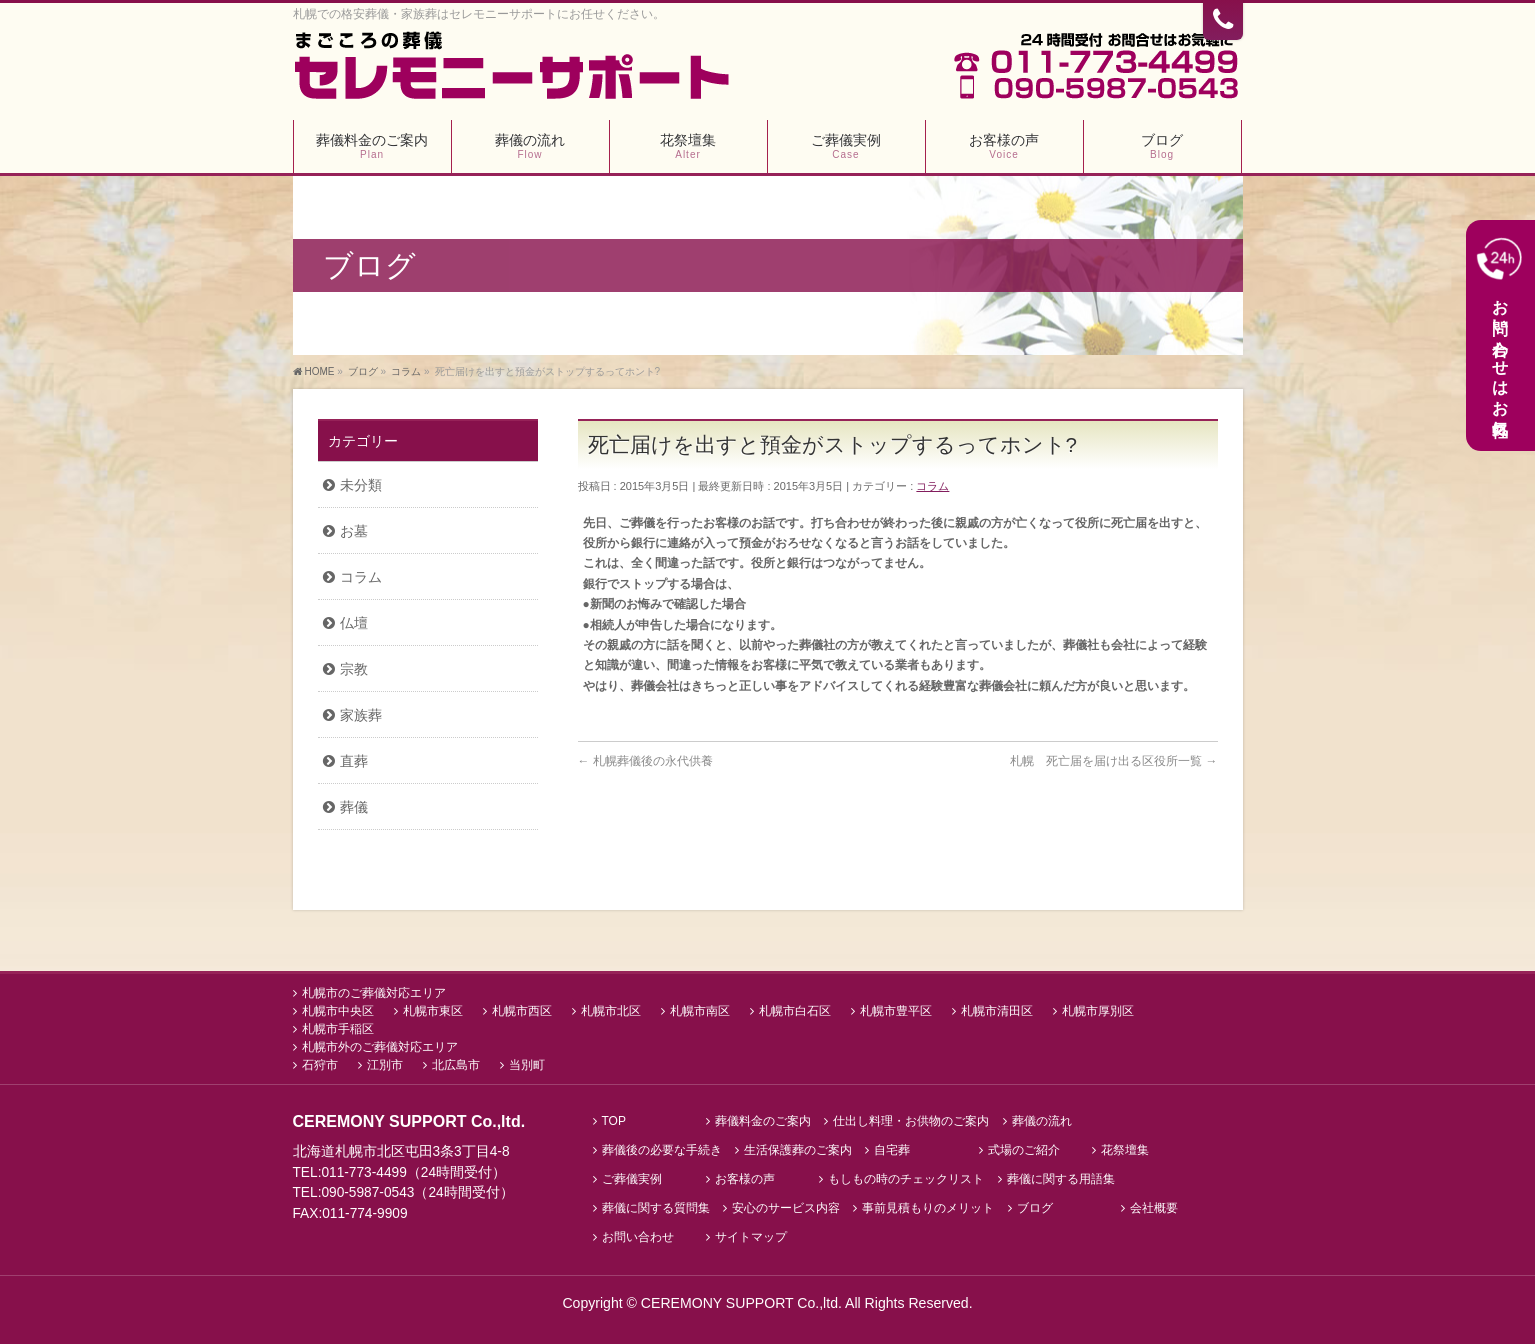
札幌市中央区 (338, 1010)
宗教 (354, 669)
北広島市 (456, 1064)
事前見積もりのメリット (928, 1207)
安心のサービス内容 (786, 1207)
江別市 (385, 1064)
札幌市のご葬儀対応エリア (374, 992)
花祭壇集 (1125, 1149)
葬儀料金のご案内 (763, 1120)
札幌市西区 (522, 1010)
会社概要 (1154, 1207)
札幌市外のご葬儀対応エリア (380, 1046)
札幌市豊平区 (896, 1010)
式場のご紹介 (1024, 1149)
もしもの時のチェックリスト (906, 1178)
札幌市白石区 (795, 1010)
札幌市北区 (611, 1010)
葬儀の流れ (1042, 1120)
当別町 (527, 1064)
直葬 (354, 761)
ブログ (1035, 1207)
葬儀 (354, 807)
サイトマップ (751, 1236)
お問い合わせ (638, 1236)
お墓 (354, 531)
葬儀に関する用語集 (1061, 1178)
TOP (614, 1120)
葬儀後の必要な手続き (662, 1149)
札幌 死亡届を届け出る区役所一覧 (1113, 761)
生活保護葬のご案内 (798, 1149)
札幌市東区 (433, 1010)
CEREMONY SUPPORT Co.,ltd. (743, 1302)
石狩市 (320, 1064)
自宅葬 (892, 1149)
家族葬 (361, 715)
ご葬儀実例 (632, 1178)
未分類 (361, 485)
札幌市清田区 (997, 1010)
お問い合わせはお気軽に (1500, 334)
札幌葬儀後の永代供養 (645, 761)
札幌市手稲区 (338, 1028)
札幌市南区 (700, 1010)
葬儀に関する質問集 (656, 1207)
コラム (932, 486)
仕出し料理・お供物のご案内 (911, 1120)
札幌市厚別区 (1098, 1010)
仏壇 (354, 623)
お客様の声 (745, 1178)
